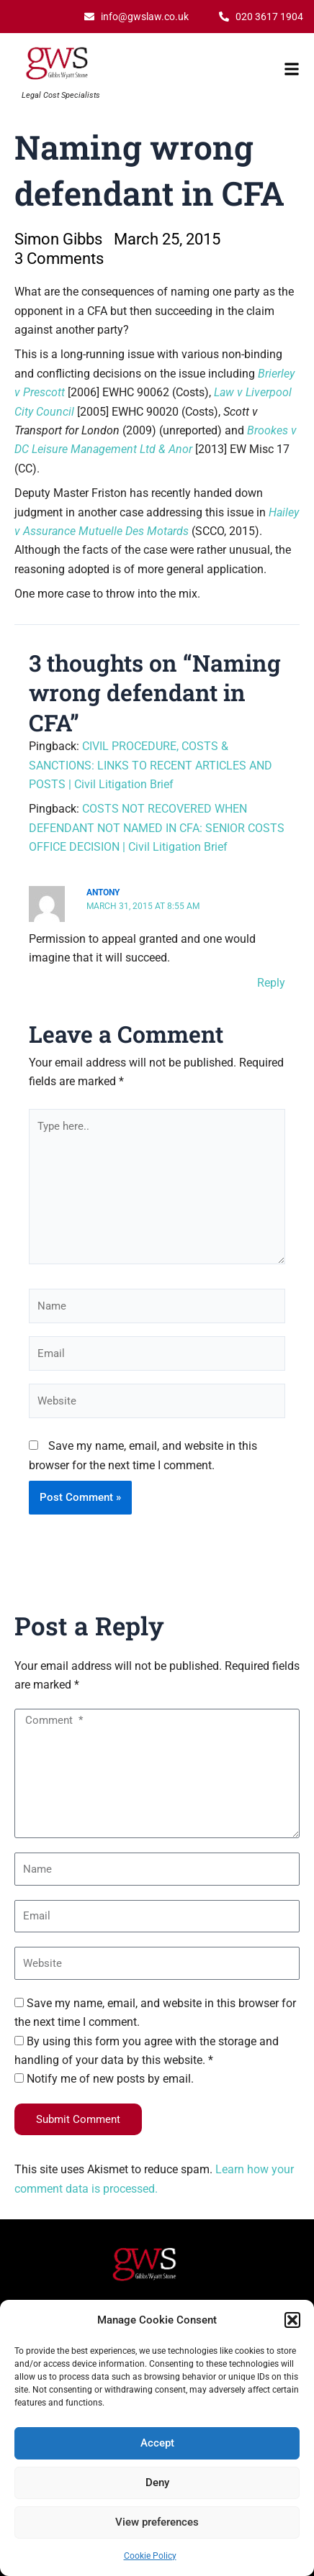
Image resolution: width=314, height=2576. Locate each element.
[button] (292, 2320)
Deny (157, 2482)
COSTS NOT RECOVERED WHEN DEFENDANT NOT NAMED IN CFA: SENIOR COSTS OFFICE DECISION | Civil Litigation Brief (156, 828)
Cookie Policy (150, 2556)
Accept (157, 2442)
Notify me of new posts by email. (110, 2079)
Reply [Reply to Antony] (271, 983)
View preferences (157, 2522)
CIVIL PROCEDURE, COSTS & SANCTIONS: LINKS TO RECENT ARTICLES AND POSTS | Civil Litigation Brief (150, 765)
